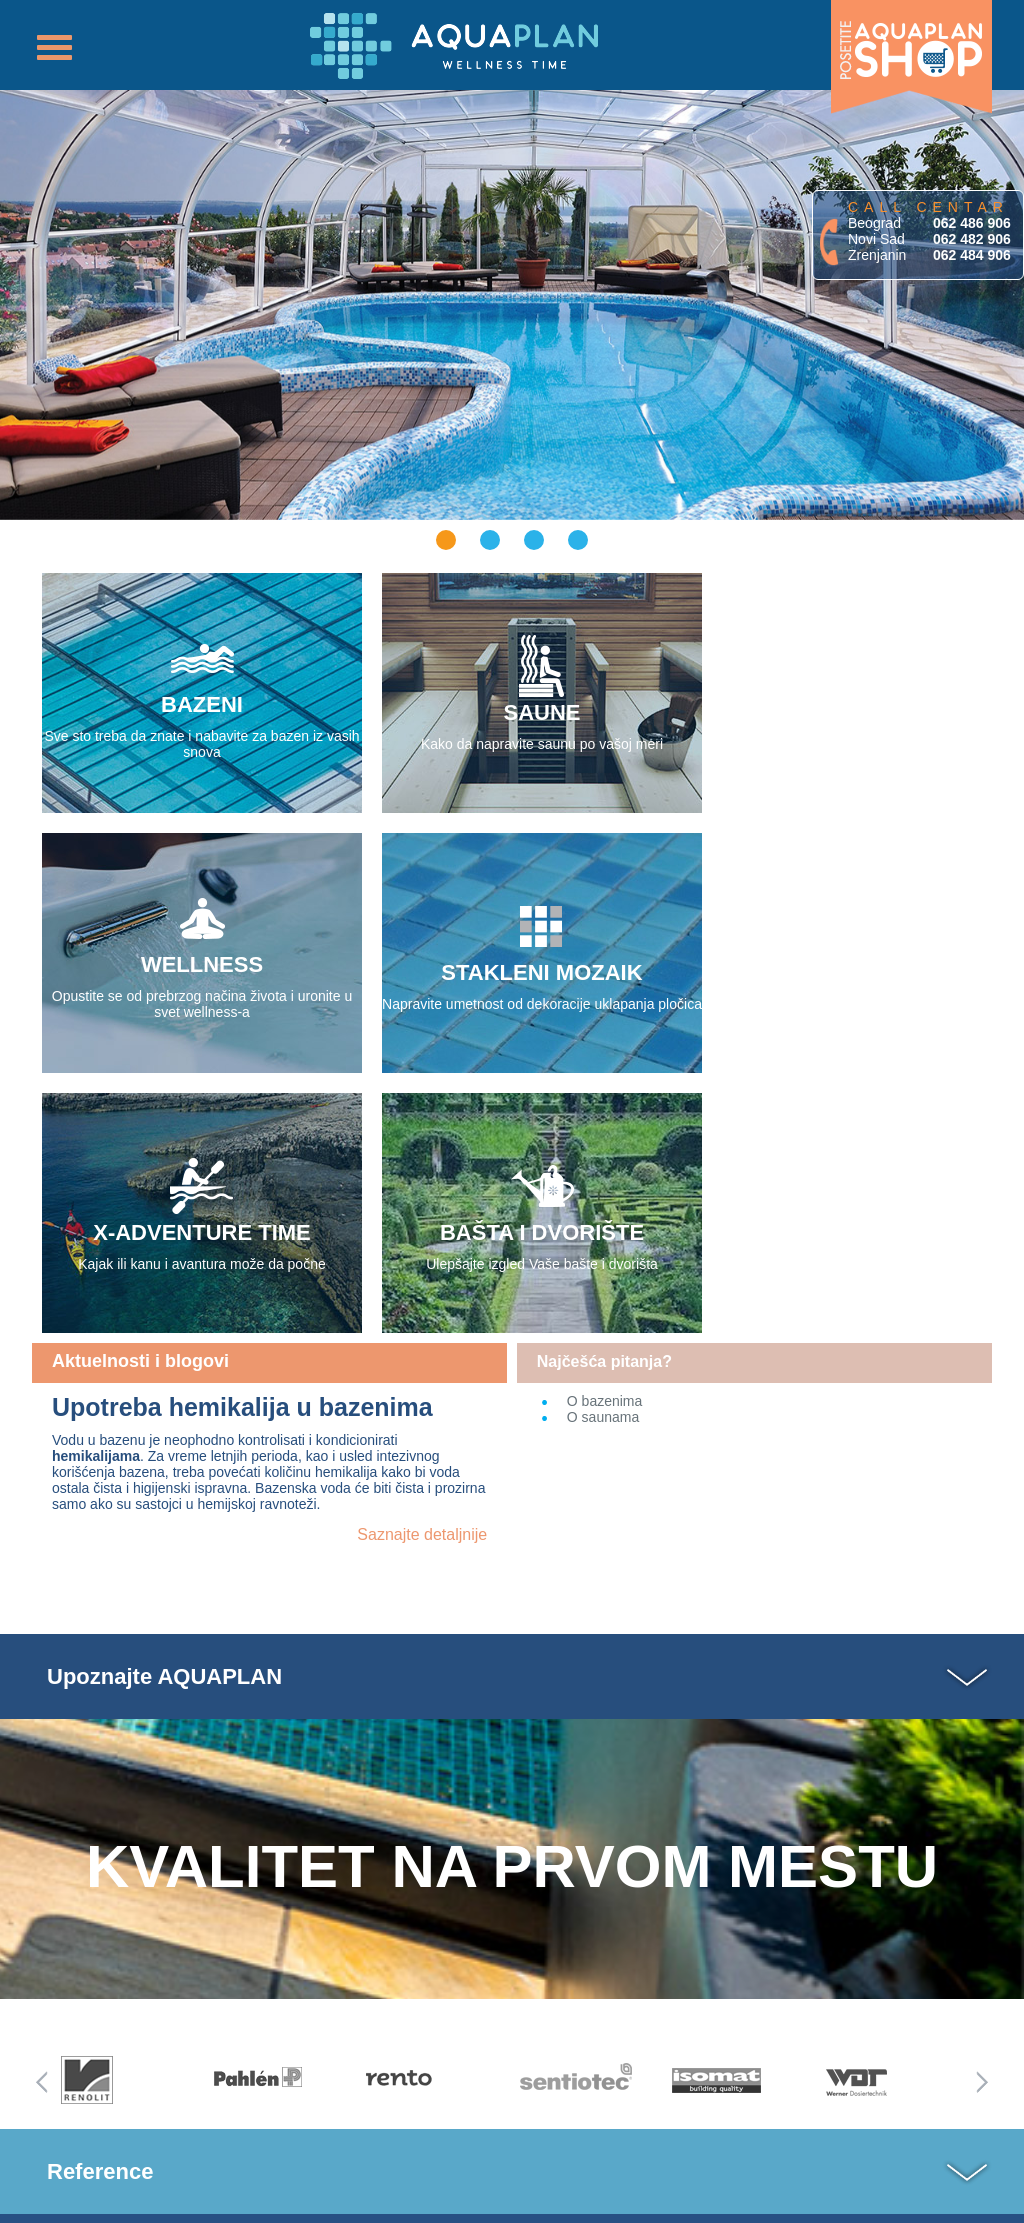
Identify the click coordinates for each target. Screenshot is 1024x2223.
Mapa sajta (111, 2085)
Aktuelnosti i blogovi (140, 1101)
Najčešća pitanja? (604, 1101)
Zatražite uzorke (474, 2081)
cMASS (675, 2202)
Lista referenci (121, 2059)
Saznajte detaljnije (422, 1274)
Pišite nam (374, 2078)
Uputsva (474, 2016)
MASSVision (568, 2202)
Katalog (374, 2016)
